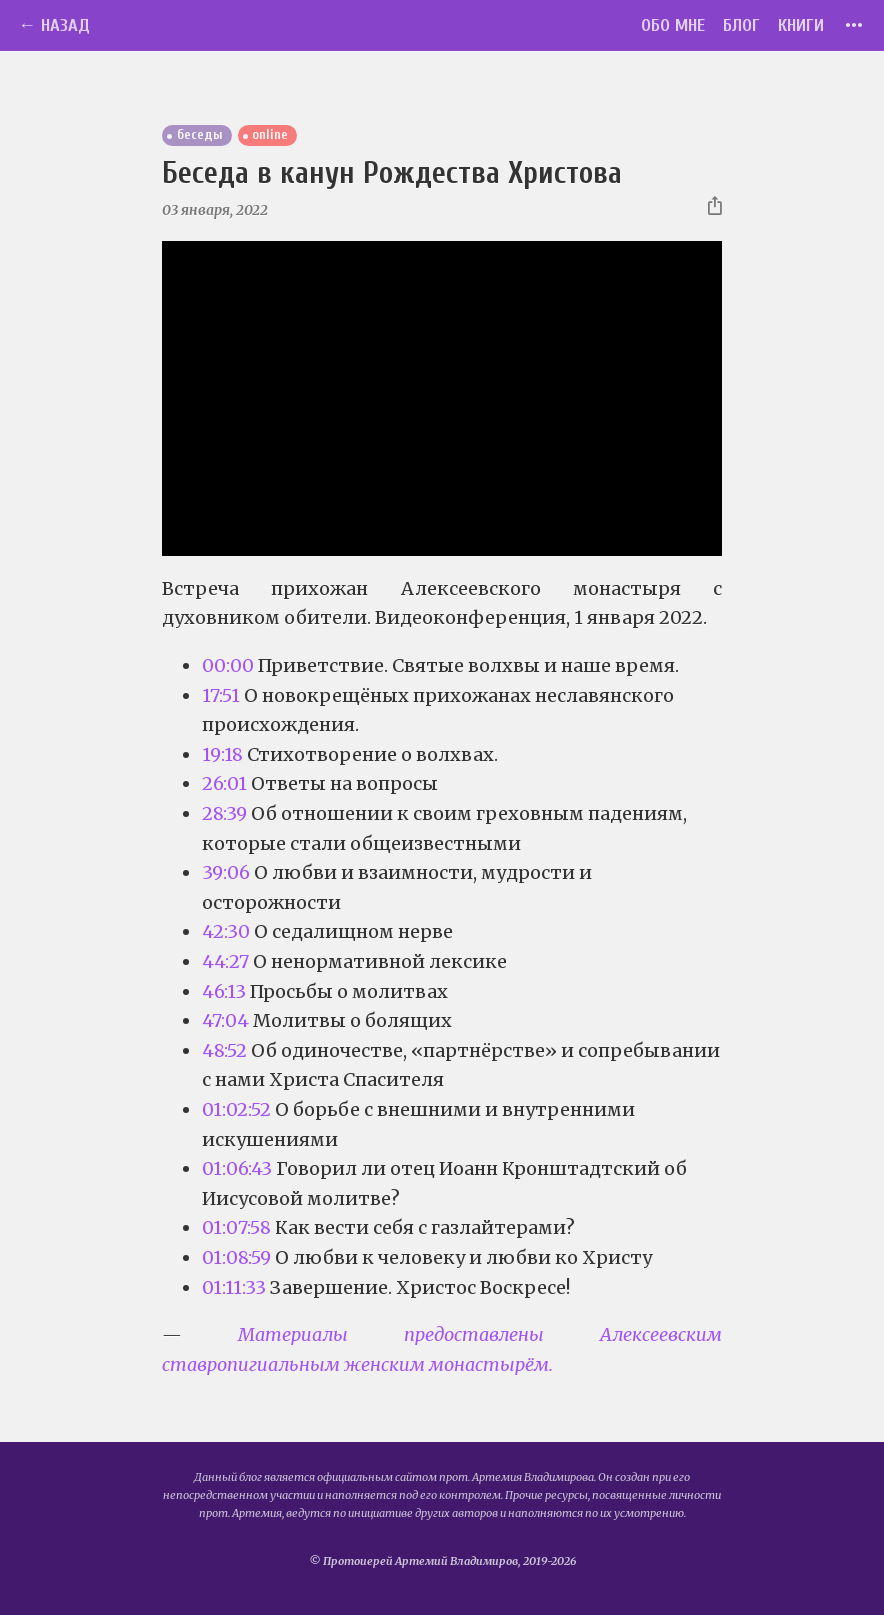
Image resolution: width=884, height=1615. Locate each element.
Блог (741, 25)
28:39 (224, 813)
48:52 (224, 1050)
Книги (801, 25)
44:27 (225, 961)
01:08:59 (236, 1257)
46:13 (224, 991)
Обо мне (673, 25)
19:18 (222, 754)
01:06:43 (237, 1168)
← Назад (54, 25)
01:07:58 (236, 1227)
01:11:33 (234, 1287)
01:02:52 (236, 1109)
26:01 (224, 783)
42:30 (226, 931)
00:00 (228, 665)
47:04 (225, 1020)
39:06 (226, 872)
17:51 (221, 695)
